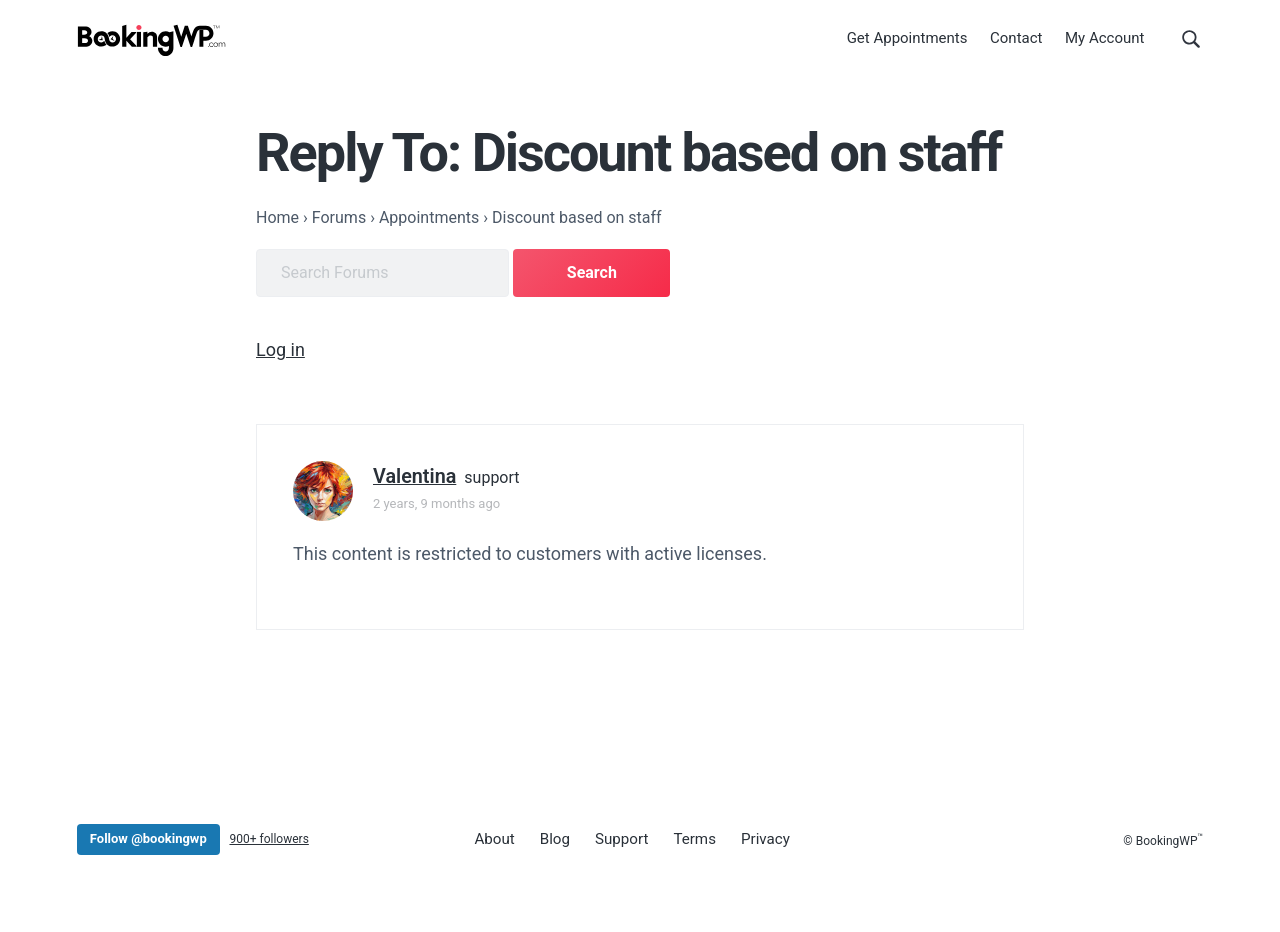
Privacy (752, 837)
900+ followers (268, 837)
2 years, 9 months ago (436, 501)
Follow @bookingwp (148, 836)
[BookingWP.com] (152, 42)
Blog (551, 837)
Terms (685, 837)
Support (614, 837)
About (493, 837)
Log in (280, 347)
